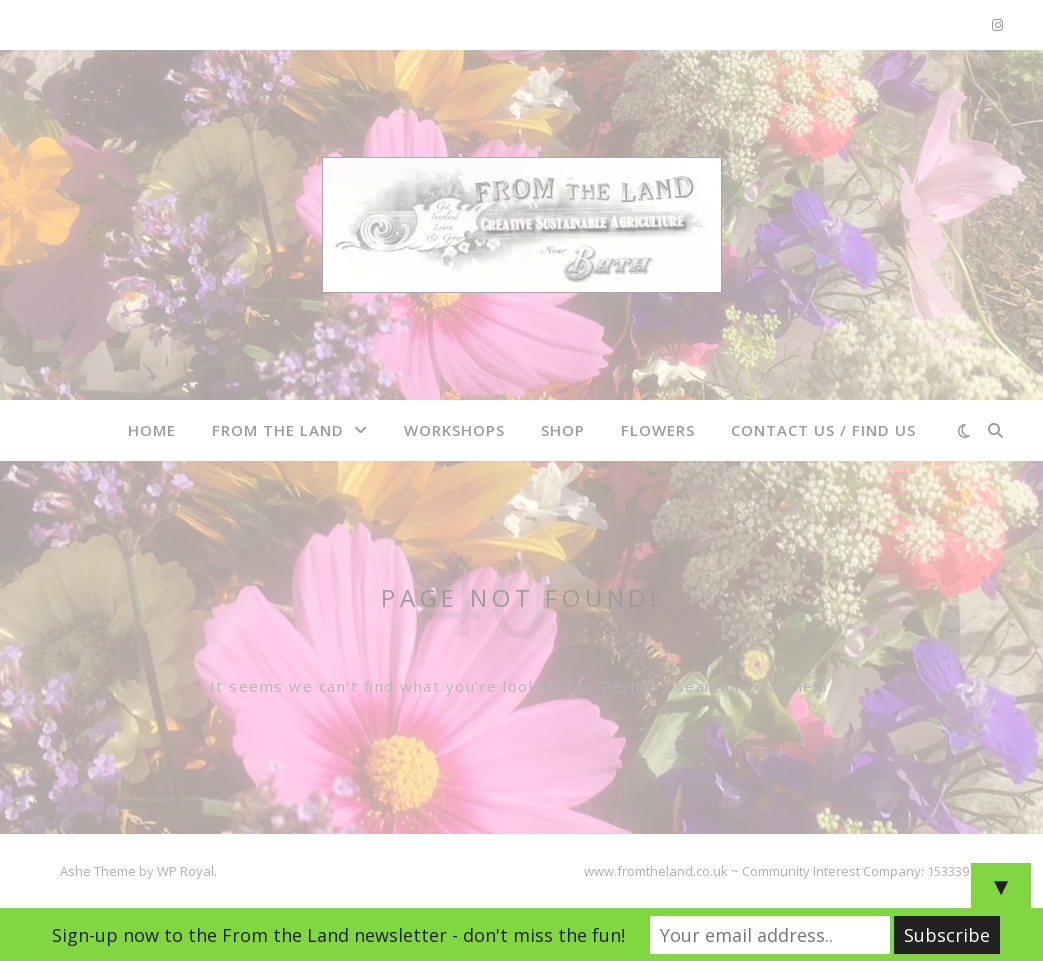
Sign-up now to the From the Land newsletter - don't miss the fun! (338, 935)
